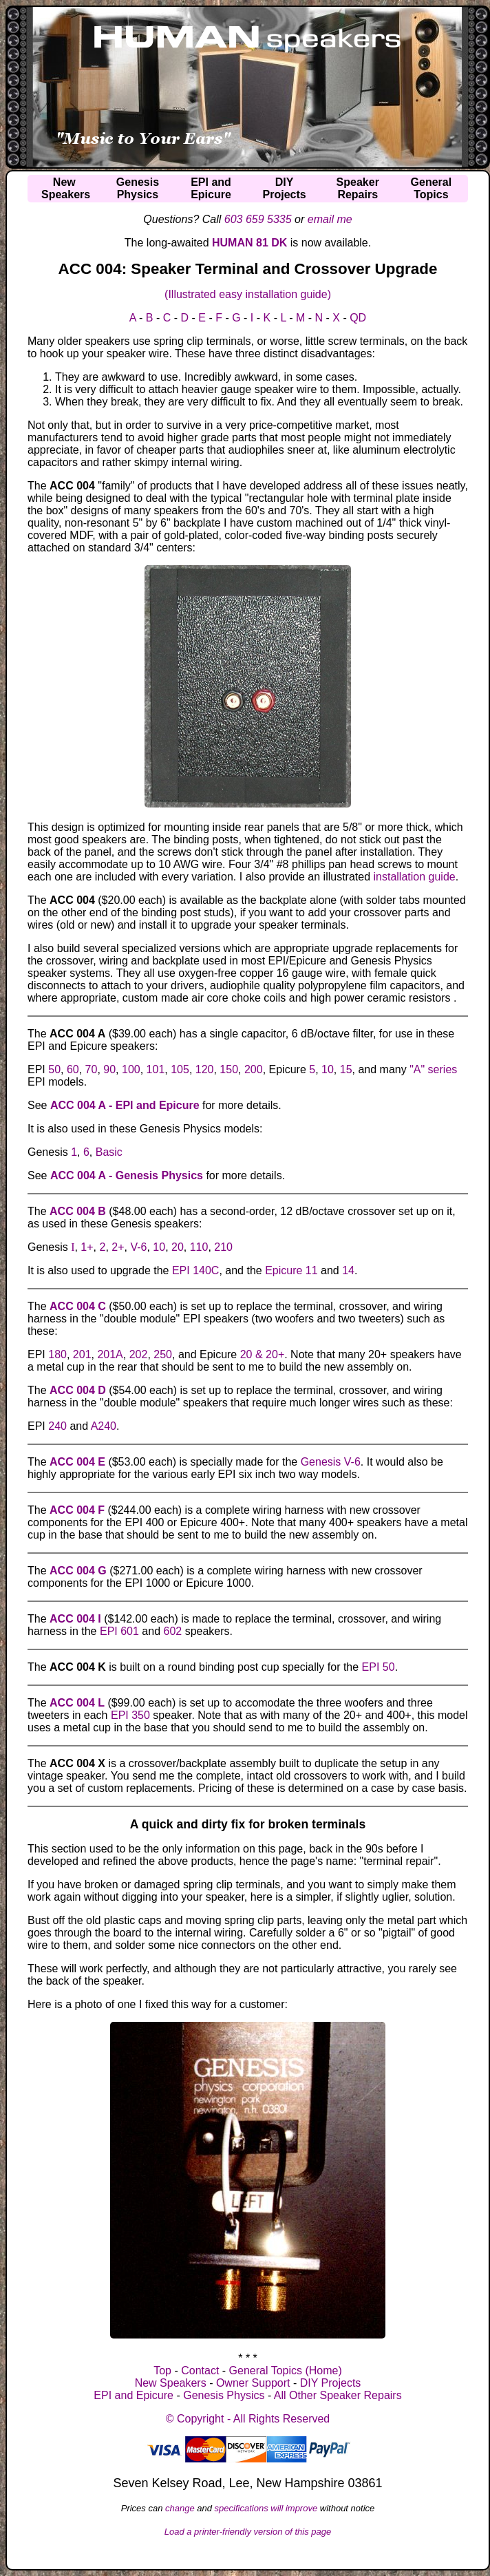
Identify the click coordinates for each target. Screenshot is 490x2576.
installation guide (415, 877)
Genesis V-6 (331, 1462)
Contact (200, 2370)
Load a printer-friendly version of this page (248, 2531)
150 (229, 1069)
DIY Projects (330, 2383)
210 (223, 1247)
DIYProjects (284, 188)
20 (177, 1247)
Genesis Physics (223, 2395)
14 (348, 1270)
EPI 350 (130, 1715)
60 (73, 1069)
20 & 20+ (262, 1354)
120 (204, 1069)
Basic (109, 1152)
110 (199, 1247)
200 (253, 1069)
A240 (103, 1426)
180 (57, 1354)
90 (109, 1069)
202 (138, 1354)
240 (57, 1426)
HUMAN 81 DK (249, 243)
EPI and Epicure (133, 2395)
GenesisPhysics (137, 188)
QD (358, 318)
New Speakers (170, 2383)
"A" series (433, 1069)
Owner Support (253, 2383)
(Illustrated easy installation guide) (247, 294)
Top (162, 2370)
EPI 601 (119, 1631)
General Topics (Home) (285, 2370)
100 (131, 1069)
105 (180, 1069)
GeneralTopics (431, 188)
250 (162, 1354)
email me (330, 219)
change (180, 2508)
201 (82, 1354)
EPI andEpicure (211, 188)
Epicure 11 (291, 1270)
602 (172, 1631)
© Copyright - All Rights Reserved (248, 2419)
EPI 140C (195, 1270)
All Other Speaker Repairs (338, 2395)
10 (327, 1069)
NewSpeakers (65, 188)
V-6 (138, 1247)
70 (91, 1069)
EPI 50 (378, 1667)
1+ (87, 1247)
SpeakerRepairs (358, 188)
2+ (117, 1247)
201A (109, 1354)
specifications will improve (266, 2508)
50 (54, 1069)
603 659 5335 (258, 219)
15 (346, 1069)
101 (156, 1069)
